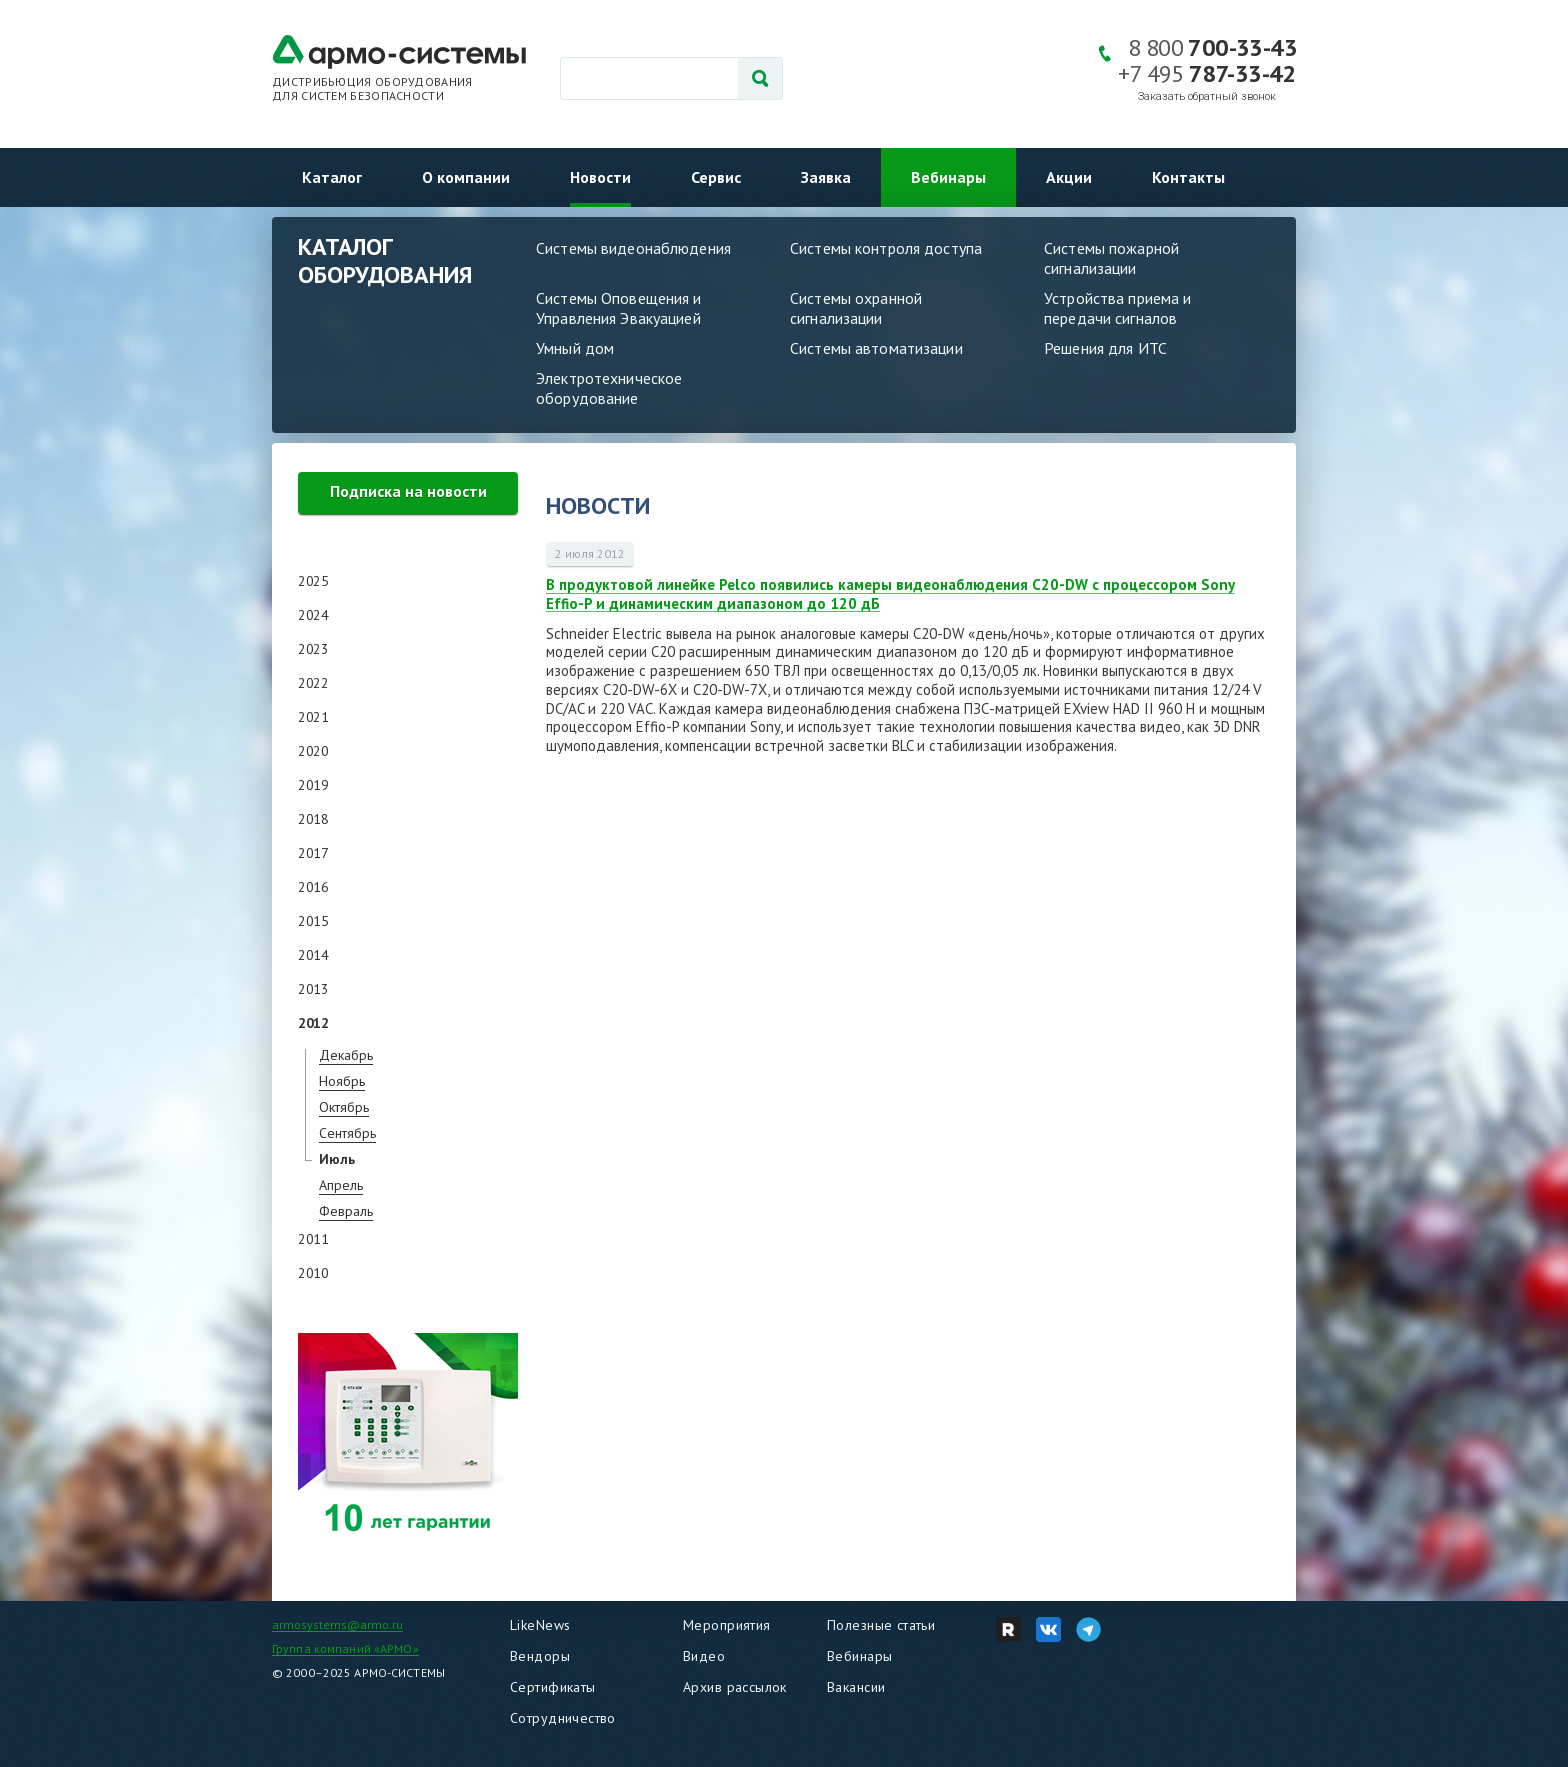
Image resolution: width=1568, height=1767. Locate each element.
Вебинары (948, 177)
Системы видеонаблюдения (633, 248)
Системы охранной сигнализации (856, 308)
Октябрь (344, 1107)
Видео (704, 1656)
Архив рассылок (735, 1687)
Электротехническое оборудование (609, 388)
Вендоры (540, 1656)
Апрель (341, 1185)
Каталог (332, 177)
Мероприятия (727, 1625)
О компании (466, 177)
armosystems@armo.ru (337, 1624)
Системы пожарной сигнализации (1111, 258)
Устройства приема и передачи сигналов (1117, 308)
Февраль (346, 1211)
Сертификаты (553, 1687)
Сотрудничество (563, 1718)
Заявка (826, 177)
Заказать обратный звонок (1207, 96)
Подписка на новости (408, 491)
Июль (337, 1159)
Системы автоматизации (876, 348)
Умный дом (575, 348)
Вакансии (856, 1687)
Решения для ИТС (1105, 348)
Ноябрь (342, 1081)
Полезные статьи (881, 1625)
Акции (1069, 177)
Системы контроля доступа (886, 248)
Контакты (1188, 177)
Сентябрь (347, 1133)
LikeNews (540, 1625)
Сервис (716, 177)
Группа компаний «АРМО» (345, 1648)
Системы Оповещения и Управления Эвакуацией (619, 308)
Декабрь (346, 1055)
